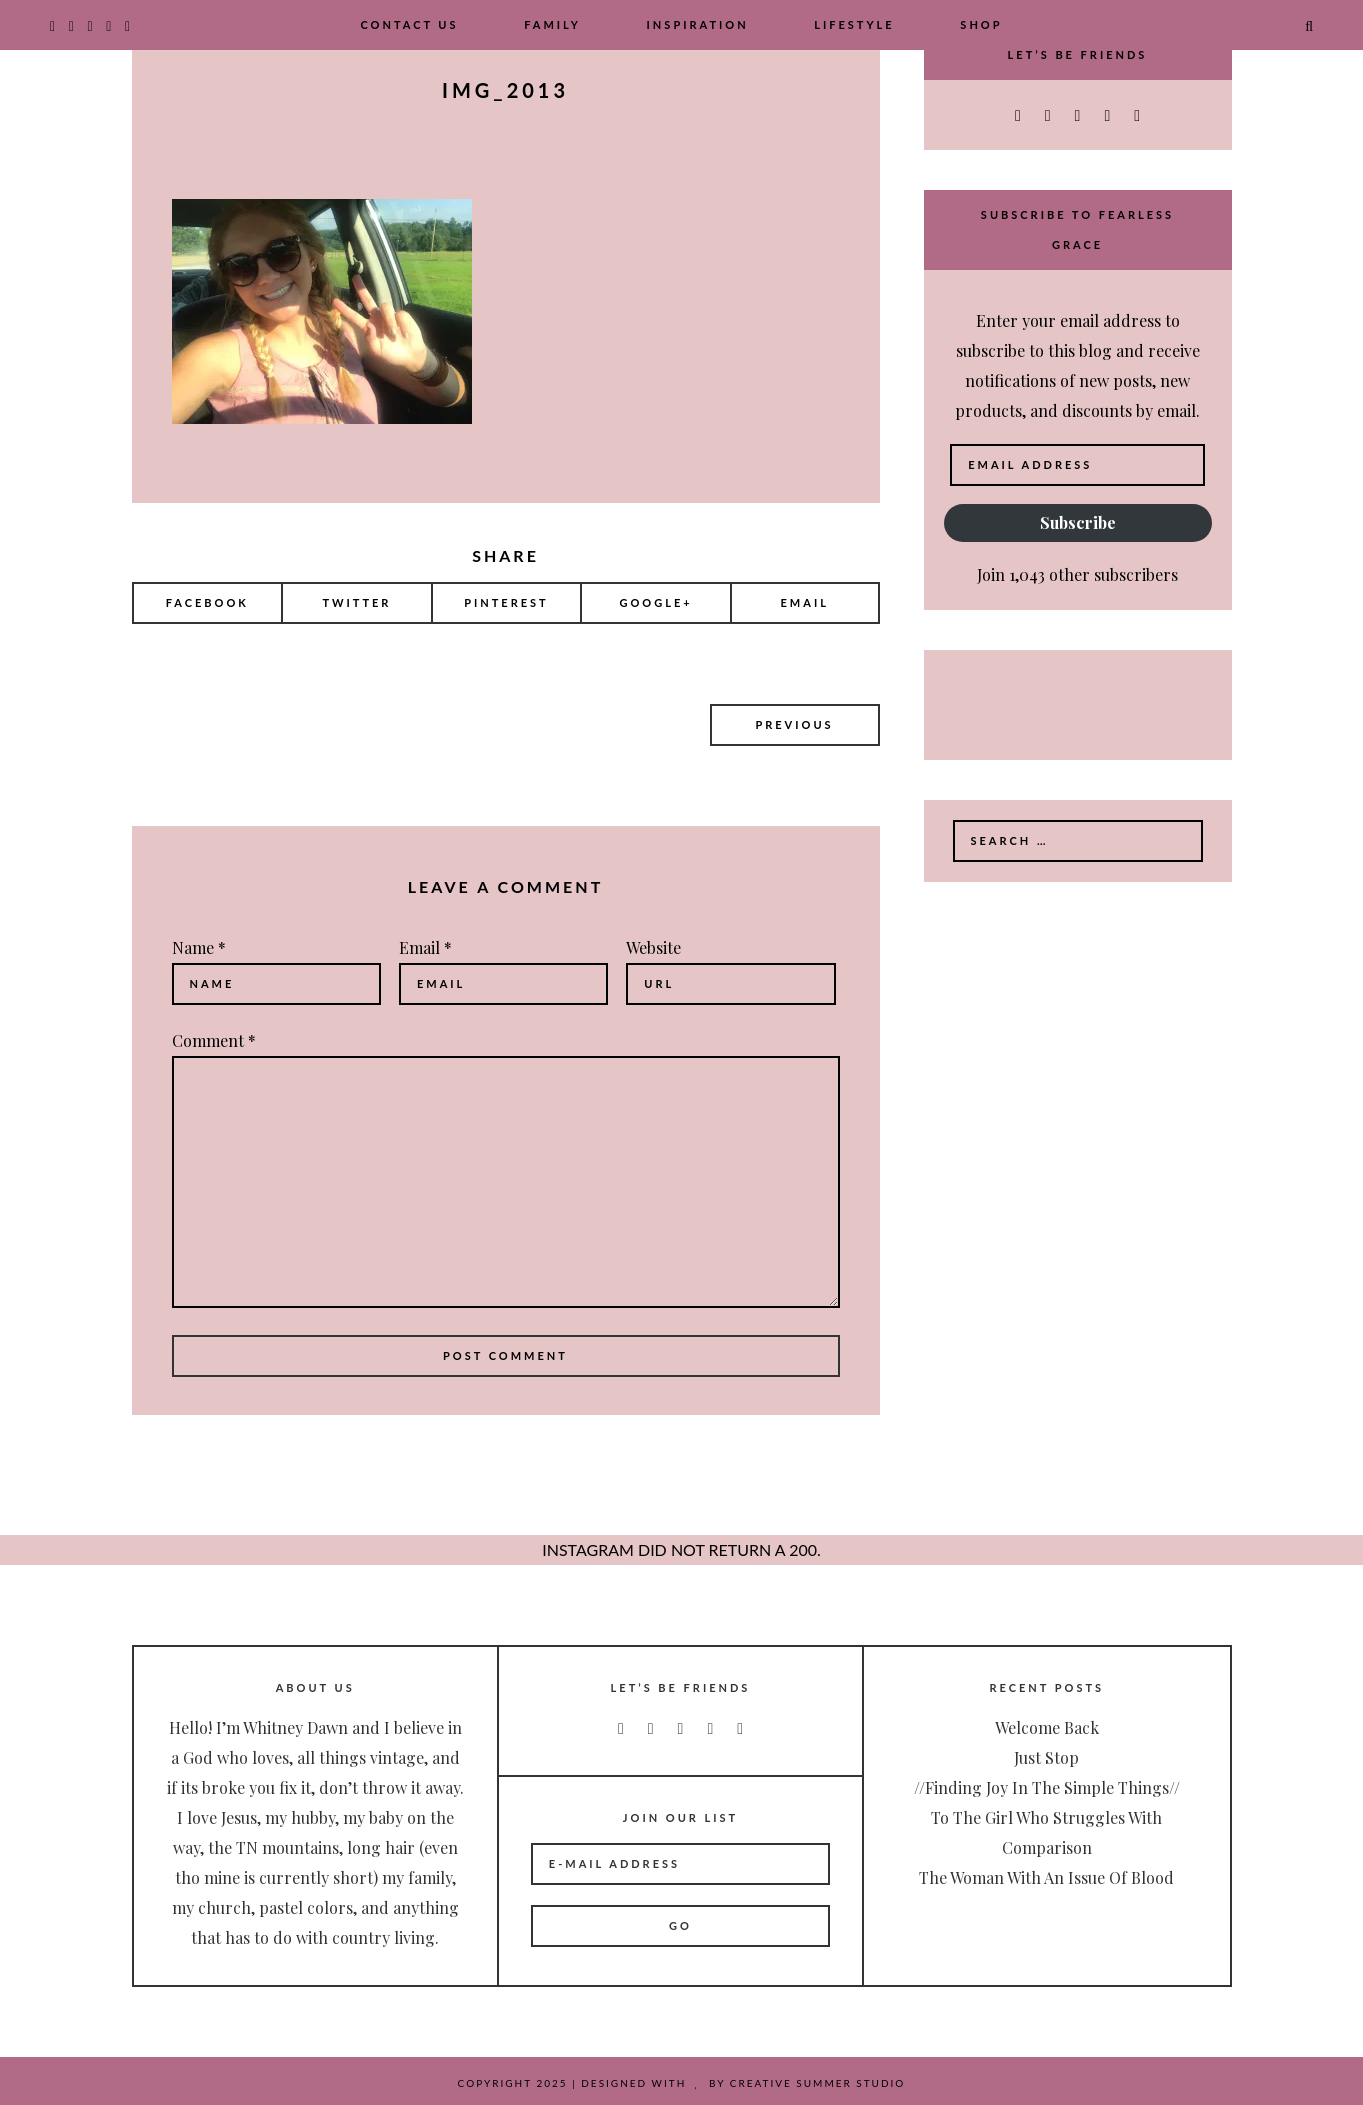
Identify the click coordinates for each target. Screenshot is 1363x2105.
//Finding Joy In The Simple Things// (1047, 1787)
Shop (981, 24)
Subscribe (1078, 522)
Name (199, 947)
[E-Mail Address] (680, 1864)
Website (653, 947)
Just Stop (1046, 1757)
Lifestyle (854, 24)
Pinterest (506, 602)
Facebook (207, 602)
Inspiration (698, 24)
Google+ (655, 602)
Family (552, 24)
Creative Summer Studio (818, 2083)
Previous (794, 724)
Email (805, 602)
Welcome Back (1047, 1727)
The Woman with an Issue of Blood (1046, 1877)
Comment (214, 1040)
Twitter (356, 602)
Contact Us (409, 24)
